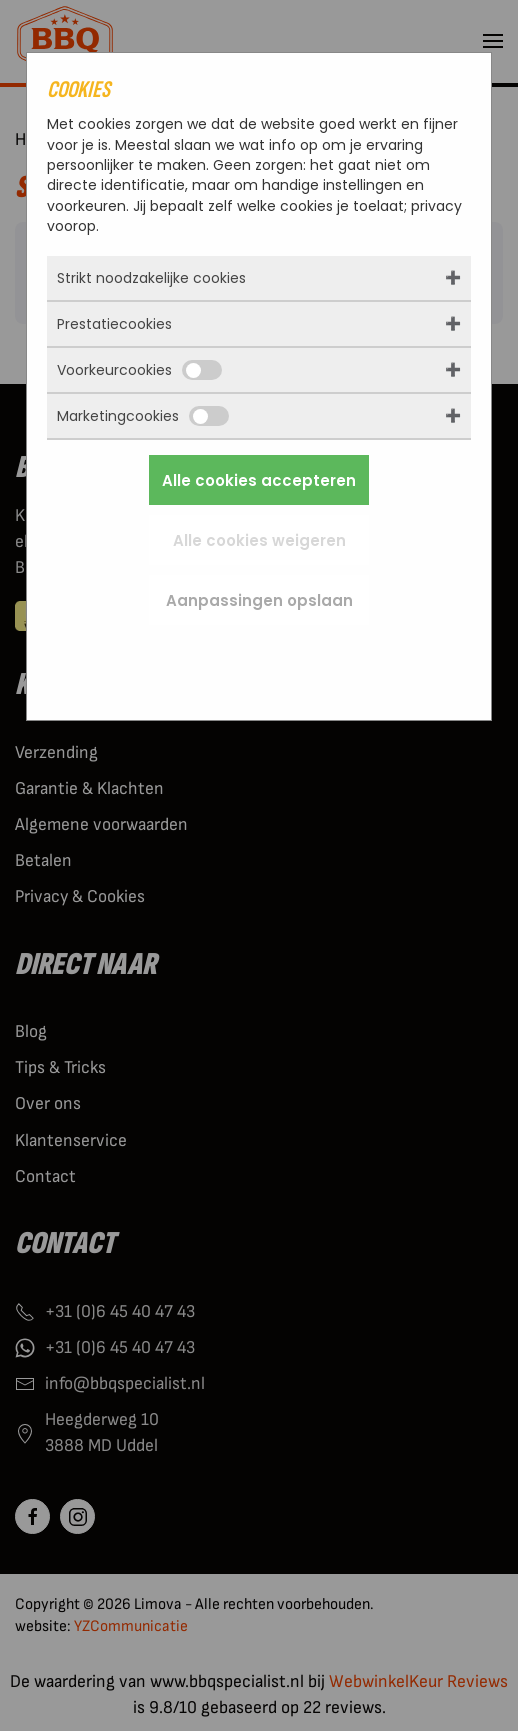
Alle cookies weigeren (259, 540)
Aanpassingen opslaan (259, 600)
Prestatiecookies (114, 324)
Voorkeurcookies (139, 370)
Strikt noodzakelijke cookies (151, 278)
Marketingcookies (143, 416)
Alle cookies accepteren (259, 480)
